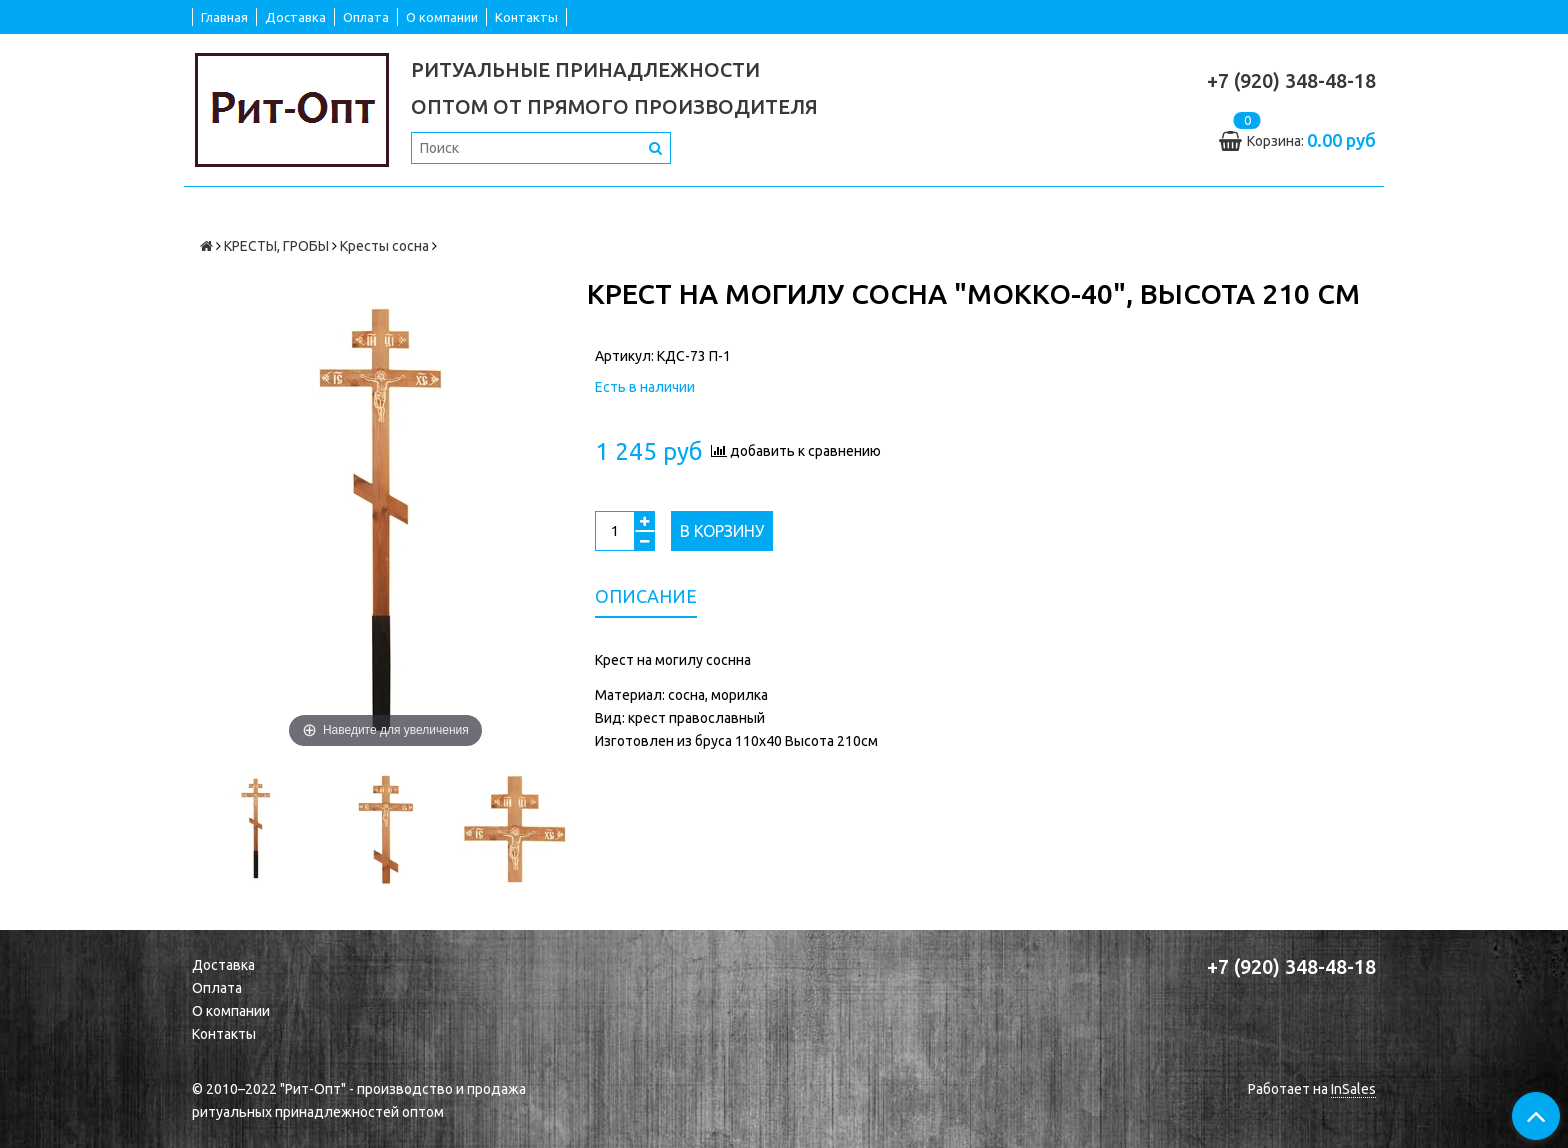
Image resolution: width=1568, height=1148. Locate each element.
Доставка (295, 17)
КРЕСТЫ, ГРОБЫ (276, 246)
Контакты (526, 17)
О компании (442, 17)
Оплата (366, 17)
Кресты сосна (384, 246)
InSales (1353, 1089)
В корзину (722, 531)
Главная (224, 17)
